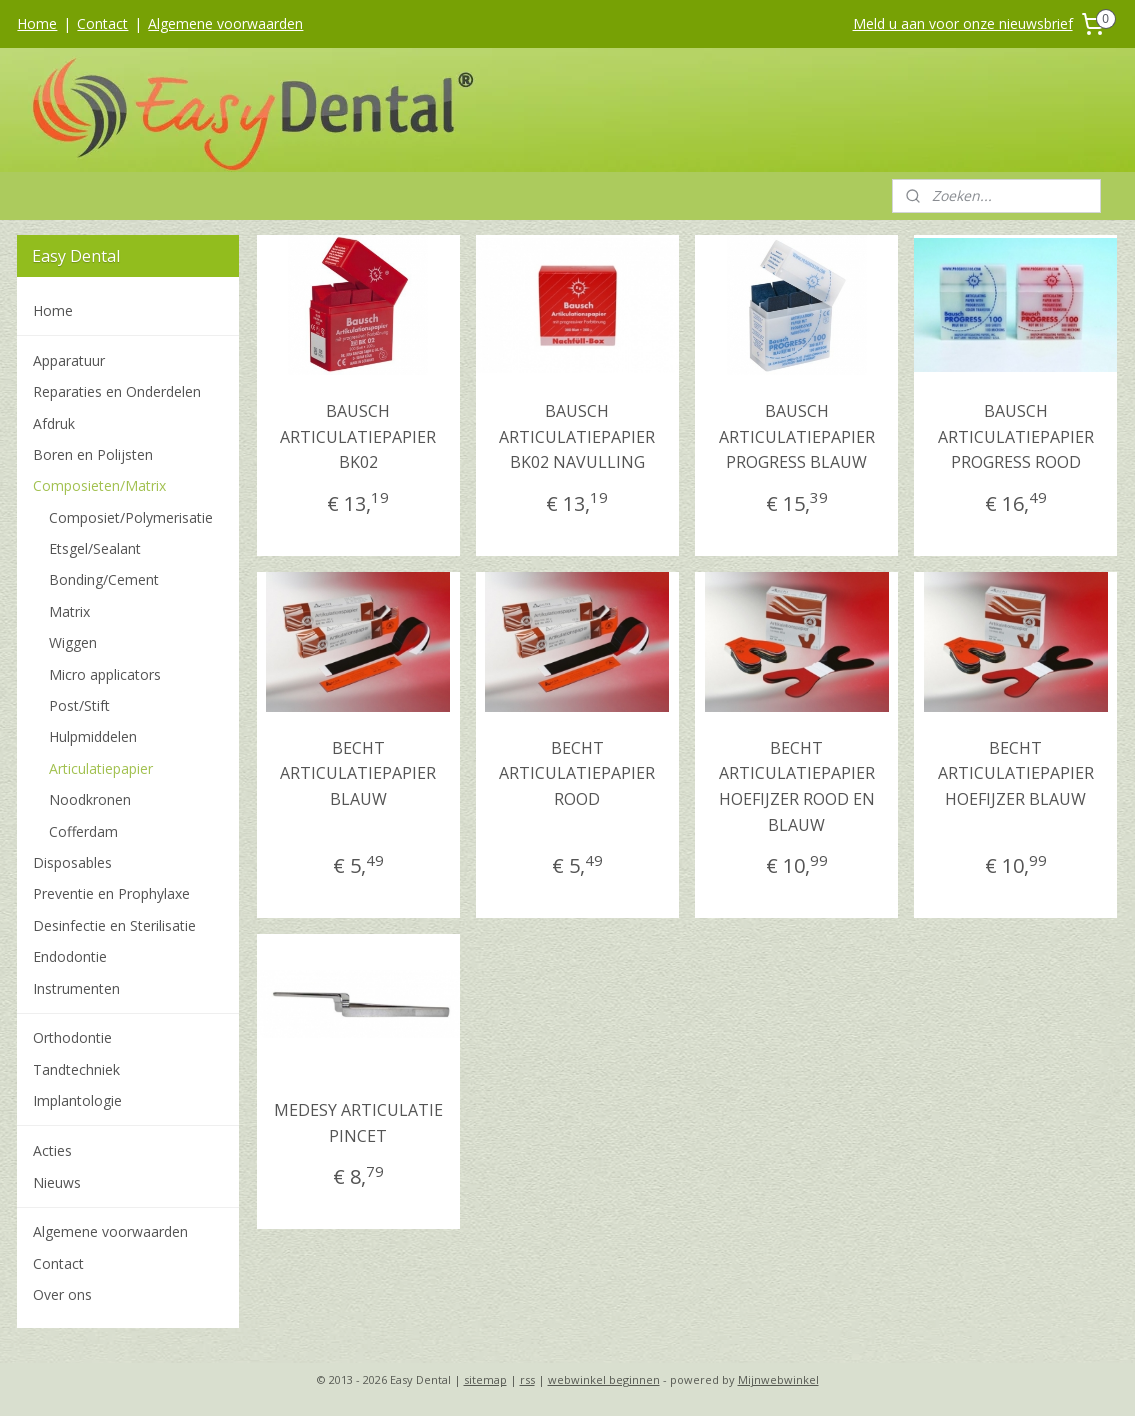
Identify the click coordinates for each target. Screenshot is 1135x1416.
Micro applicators (105, 674)
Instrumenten (76, 988)
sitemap (485, 1379)
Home (37, 23)
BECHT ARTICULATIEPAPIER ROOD (578, 773)
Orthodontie (72, 1037)
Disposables (72, 862)
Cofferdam (83, 831)
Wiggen (73, 642)
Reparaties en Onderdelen (117, 391)
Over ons (62, 1294)
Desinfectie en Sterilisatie (114, 925)
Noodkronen (90, 799)
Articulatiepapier (101, 768)
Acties (52, 1150)
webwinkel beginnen (604, 1379)
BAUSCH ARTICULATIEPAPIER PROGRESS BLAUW (797, 436)
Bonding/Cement (104, 579)
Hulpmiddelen (93, 736)
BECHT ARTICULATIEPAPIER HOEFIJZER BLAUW (1016, 773)
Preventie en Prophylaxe (111, 893)
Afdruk (54, 423)
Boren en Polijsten (93, 454)
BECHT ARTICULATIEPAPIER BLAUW (358, 773)
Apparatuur (69, 360)
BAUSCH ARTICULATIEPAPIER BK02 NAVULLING (578, 436)
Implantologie (77, 1100)
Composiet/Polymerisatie (131, 517)
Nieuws (57, 1182)
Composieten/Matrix (99, 485)
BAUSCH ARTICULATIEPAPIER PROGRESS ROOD (1016, 436)
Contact (102, 23)
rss (527, 1379)
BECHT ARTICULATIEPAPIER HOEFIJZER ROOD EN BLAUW (797, 786)
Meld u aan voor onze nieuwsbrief (963, 23)
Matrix (69, 611)
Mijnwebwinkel (778, 1379)
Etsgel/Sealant (95, 548)
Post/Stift (79, 705)
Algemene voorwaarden (225, 23)
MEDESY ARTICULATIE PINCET (358, 1123)
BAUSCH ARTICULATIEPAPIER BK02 (358, 436)
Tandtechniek (76, 1069)
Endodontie (70, 956)
